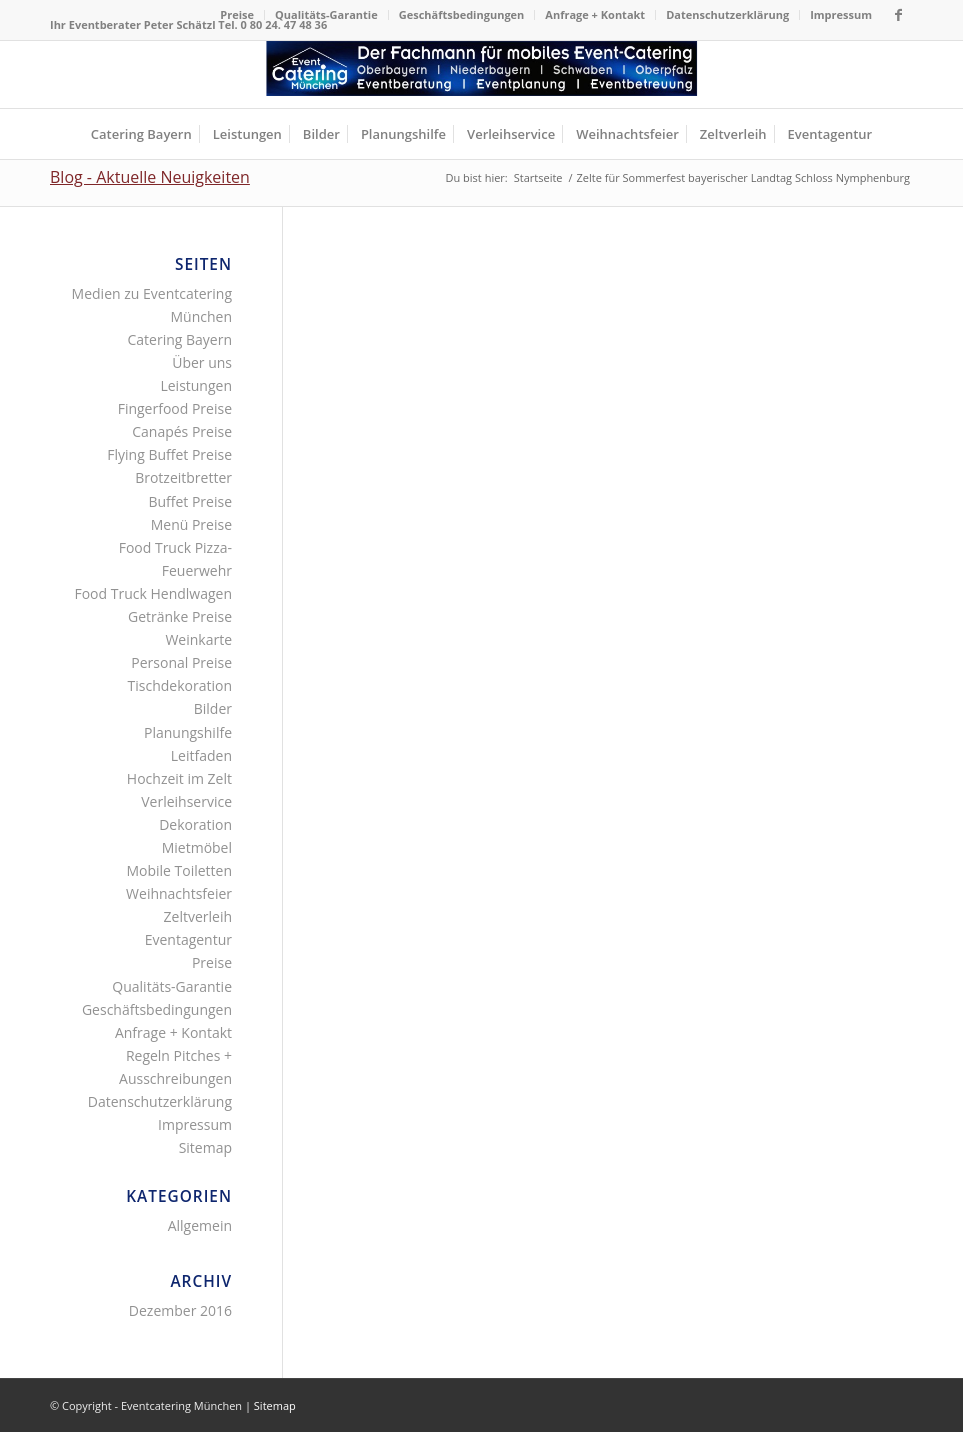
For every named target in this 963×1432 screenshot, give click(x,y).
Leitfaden (201, 755)
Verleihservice (186, 801)
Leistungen (196, 385)
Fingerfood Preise (175, 408)
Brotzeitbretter (183, 477)
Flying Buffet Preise (169, 454)
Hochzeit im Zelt (179, 778)
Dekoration (195, 824)
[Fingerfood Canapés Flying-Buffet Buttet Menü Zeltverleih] (482, 74)
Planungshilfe (188, 732)
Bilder (213, 708)
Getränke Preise (180, 616)
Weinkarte (198, 639)
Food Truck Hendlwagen (153, 593)
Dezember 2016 (180, 1310)
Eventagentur (188, 939)
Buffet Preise (190, 501)
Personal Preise (181, 662)
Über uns (202, 362)
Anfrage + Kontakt (595, 14)
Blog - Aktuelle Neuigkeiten (150, 177)
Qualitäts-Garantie (326, 14)
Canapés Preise (182, 431)
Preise (237, 14)
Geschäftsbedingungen (462, 14)
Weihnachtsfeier (179, 893)
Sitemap (205, 1147)
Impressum (841, 14)
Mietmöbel (197, 847)
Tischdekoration (180, 685)
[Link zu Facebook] (898, 15)
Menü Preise (191, 524)
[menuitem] (237, 15)
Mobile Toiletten (179, 870)
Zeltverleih (198, 916)
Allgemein (200, 1225)
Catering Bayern (179, 339)
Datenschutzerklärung (727, 14)
